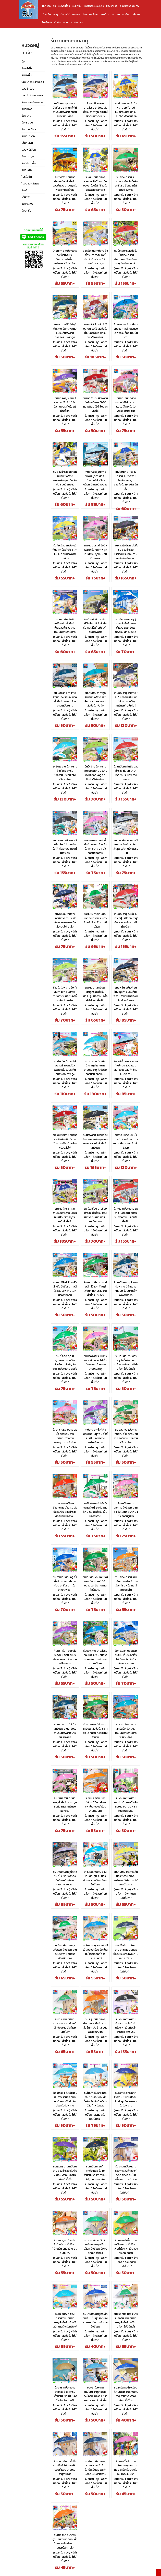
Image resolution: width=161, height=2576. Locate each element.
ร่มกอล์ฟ (64, 14)
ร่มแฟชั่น (76, 6)
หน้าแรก (46, 6)
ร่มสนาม (76, 14)
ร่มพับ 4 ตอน (108, 14)
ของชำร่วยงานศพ (129, 6)
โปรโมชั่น (47, 22)
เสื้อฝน (136, 14)
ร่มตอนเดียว (123, 14)
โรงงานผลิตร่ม (90, 14)
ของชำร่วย (112, 6)
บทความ (67, 22)
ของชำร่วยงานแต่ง (94, 6)
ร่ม (54, 6)
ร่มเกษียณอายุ (50, 14)
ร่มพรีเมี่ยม (64, 6)
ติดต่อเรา (79, 22)
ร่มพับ (57, 22)
